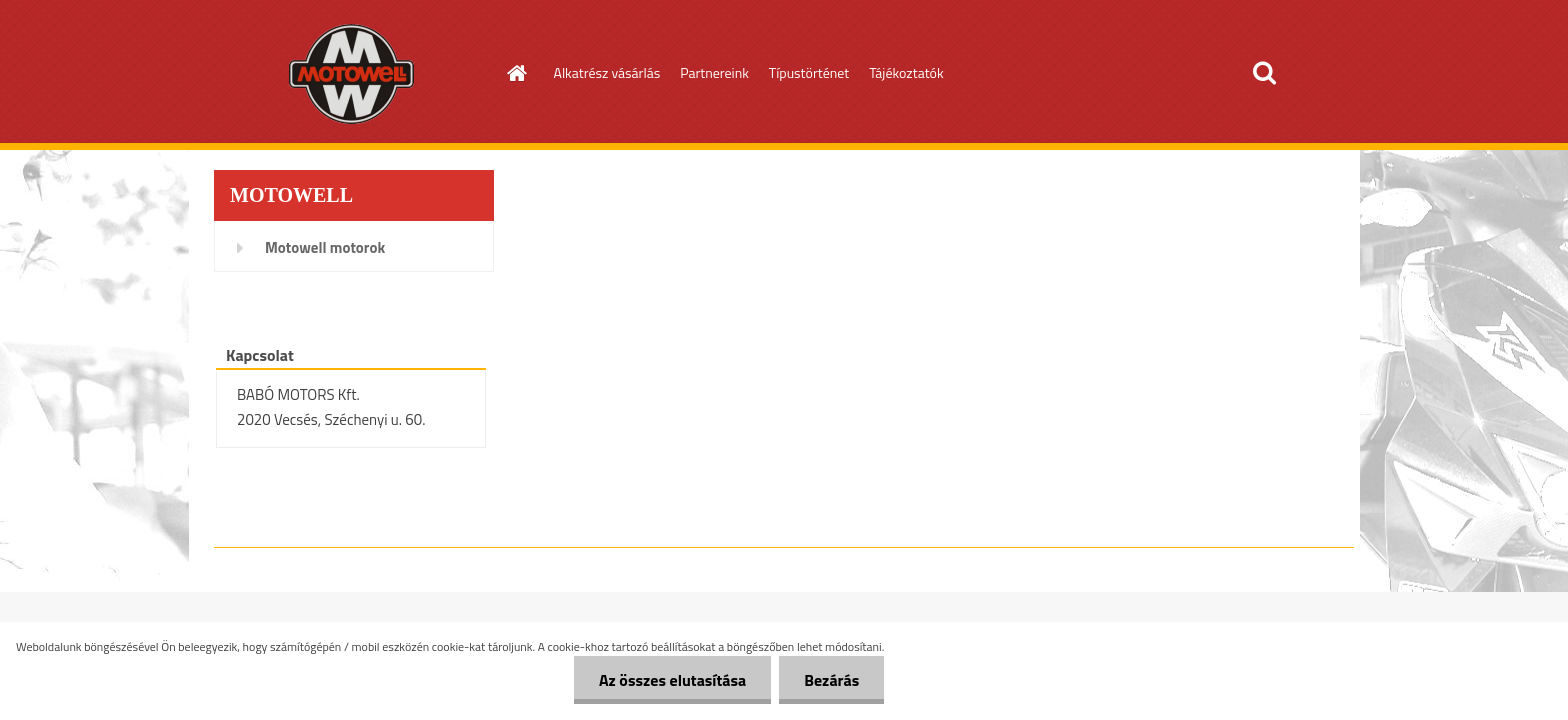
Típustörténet (809, 72)
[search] (1264, 73)
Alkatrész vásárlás (607, 72)
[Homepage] (516, 73)
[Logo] (351, 74)
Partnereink (714, 72)
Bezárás (831, 680)
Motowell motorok (325, 247)
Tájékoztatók (906, 72)
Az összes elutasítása (672, 680)
